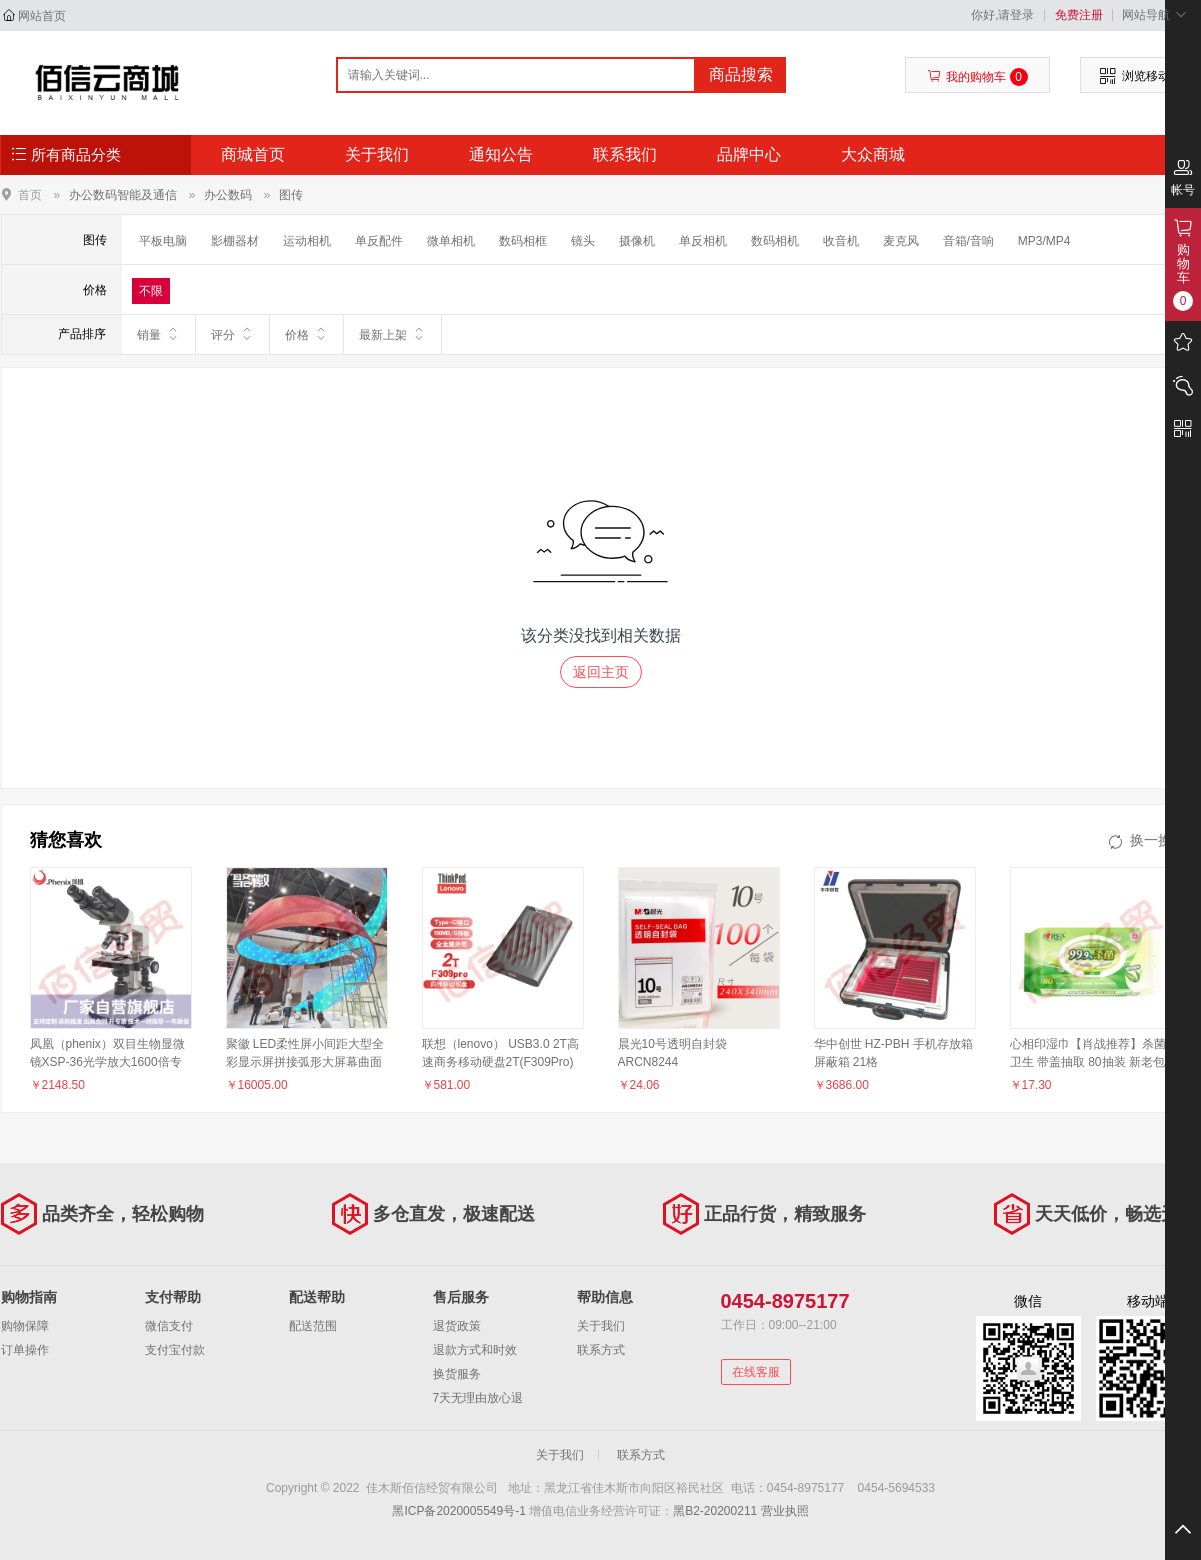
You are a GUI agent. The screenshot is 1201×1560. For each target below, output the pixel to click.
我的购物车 (977, 77)
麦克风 (901, 241)
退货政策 (457, 1326)
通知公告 (501, 154)
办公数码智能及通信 (123, 195)
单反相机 (703, 241)
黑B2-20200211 (715, 1511)
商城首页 (253, 154)
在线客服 (756, 1372)
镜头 (583, 241)
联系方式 (601, 1350)
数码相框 (523, 241)
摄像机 (637, 241)
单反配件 (379, 241)
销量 (158, 334)
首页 (30, 194)
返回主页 (601, 672)
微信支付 (169, 1326)
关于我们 (377, 154)
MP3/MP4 (1044, 241)
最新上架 (392, 334)
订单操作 (25, 1350)
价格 (306, 334)
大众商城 (873, 154)
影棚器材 (235, 241)
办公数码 (228, 195)
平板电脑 (163, 241)
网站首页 (42, 16)
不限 (151, 291)
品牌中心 (749, 154)
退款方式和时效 (475, 1350)
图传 (291, 195)
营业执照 (785, 1511)
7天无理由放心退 (478, 1398)
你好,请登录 (1002, 15)
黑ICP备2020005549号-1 (458, 1511)
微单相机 (451, 241)
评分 (232, 334)
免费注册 (1079, 15)
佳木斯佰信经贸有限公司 (107, 82)
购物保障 (25, 1326)
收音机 (841, 241)
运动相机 (307, 241)
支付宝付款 (175, 1350)
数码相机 (775, 241)
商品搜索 (741, 74)
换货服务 (457, 1374)
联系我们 (625, 154)
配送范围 (313, 1326)
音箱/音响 (968, 241)
